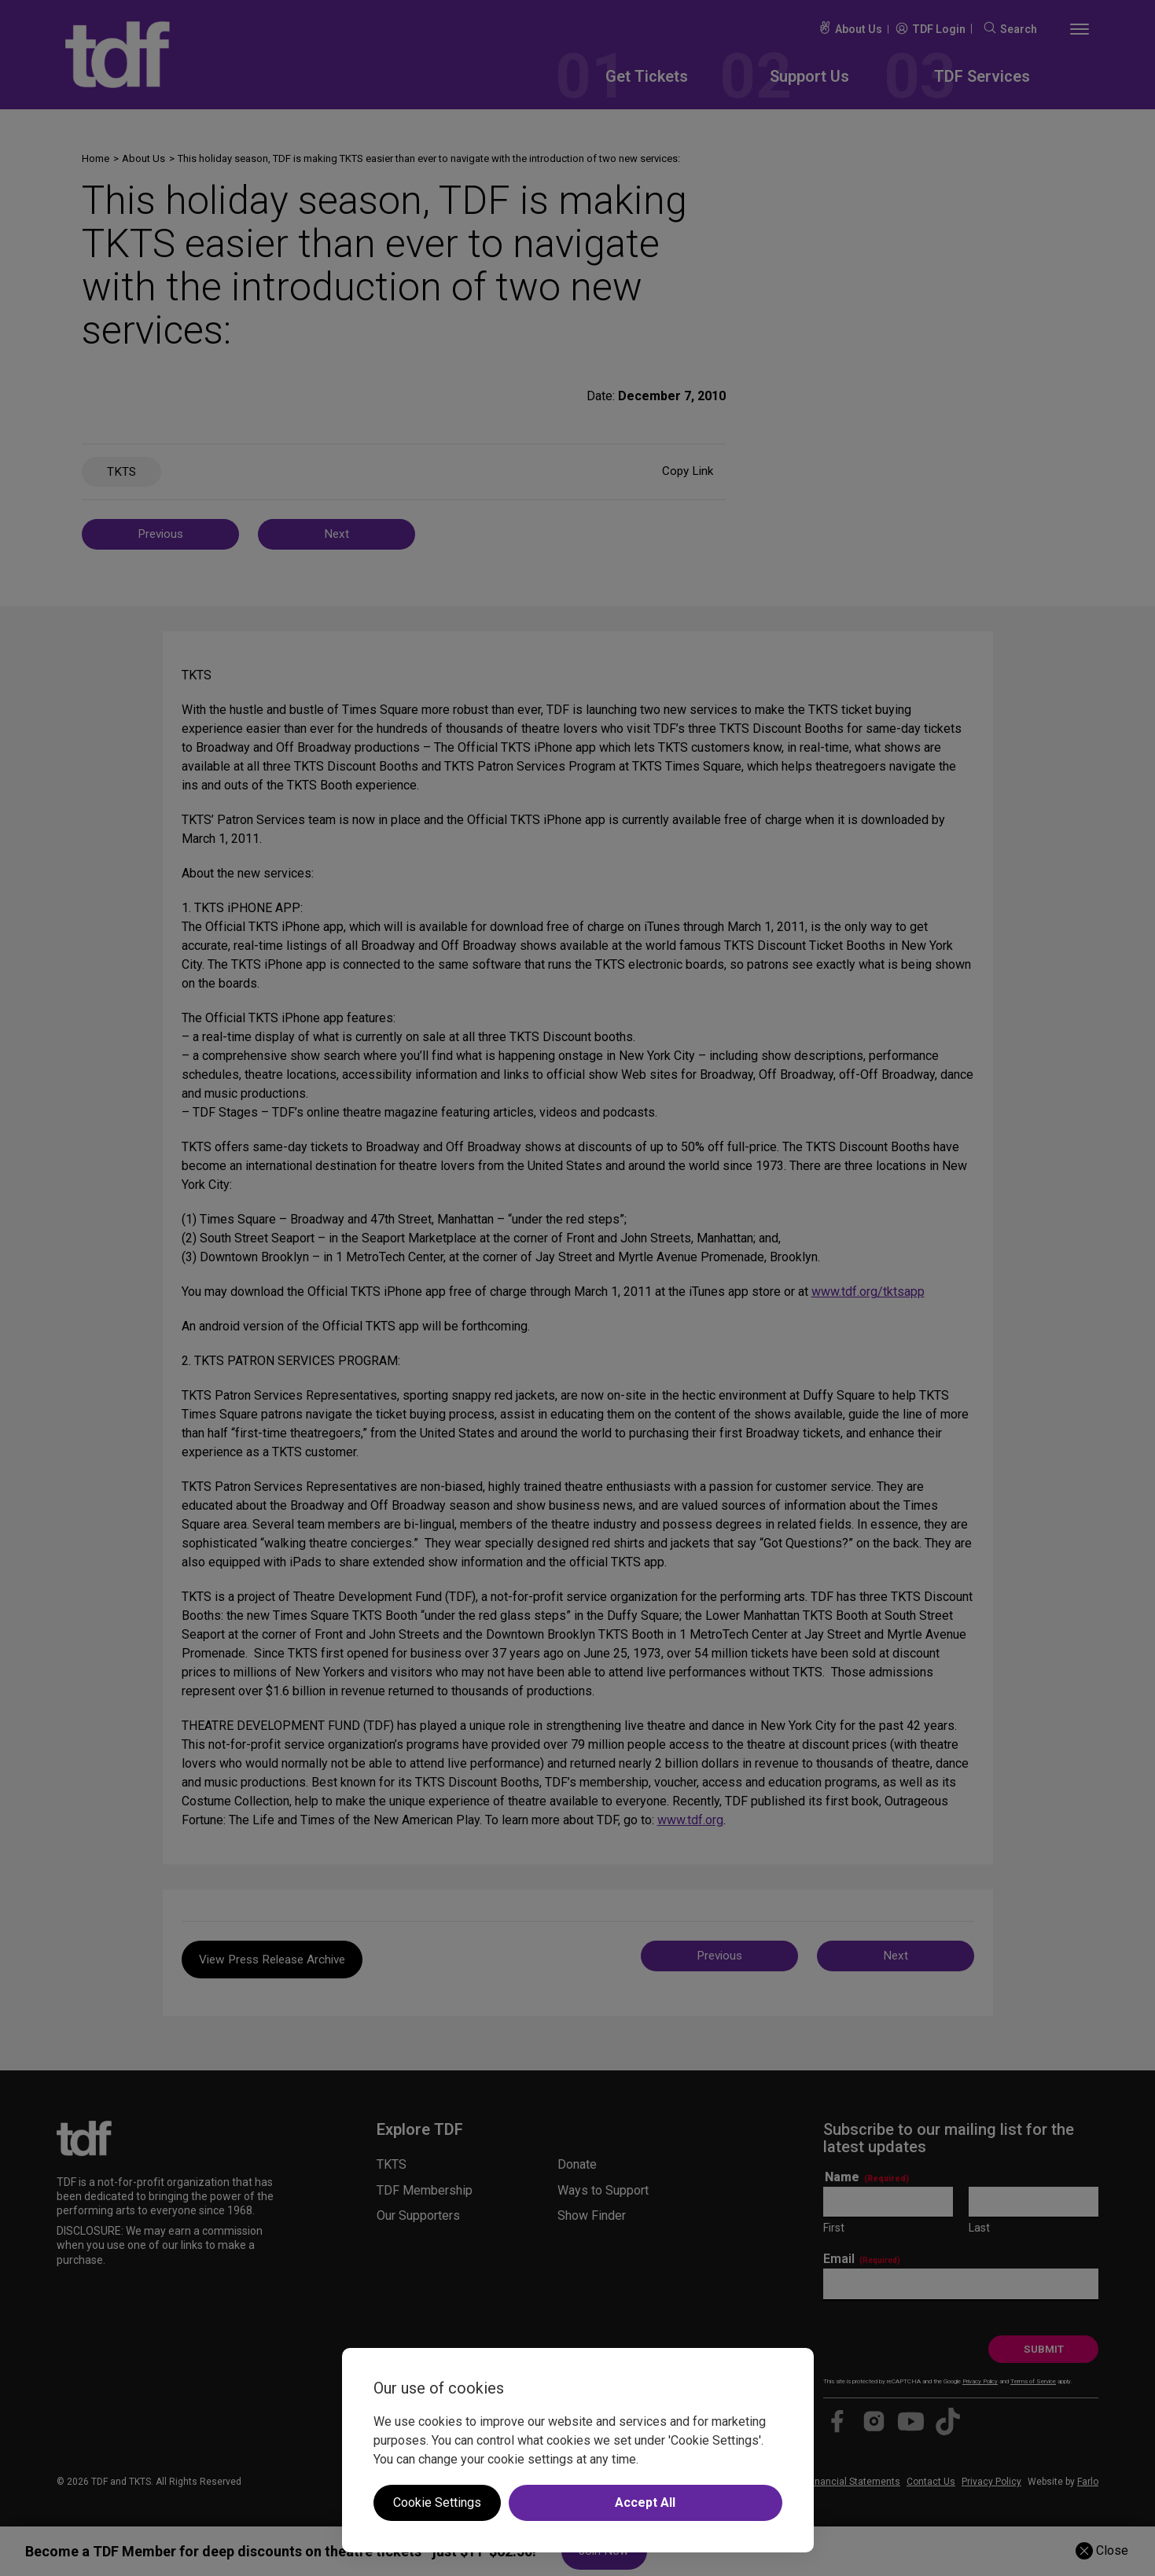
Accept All (645, 2502)
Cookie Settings (437, 2502)
